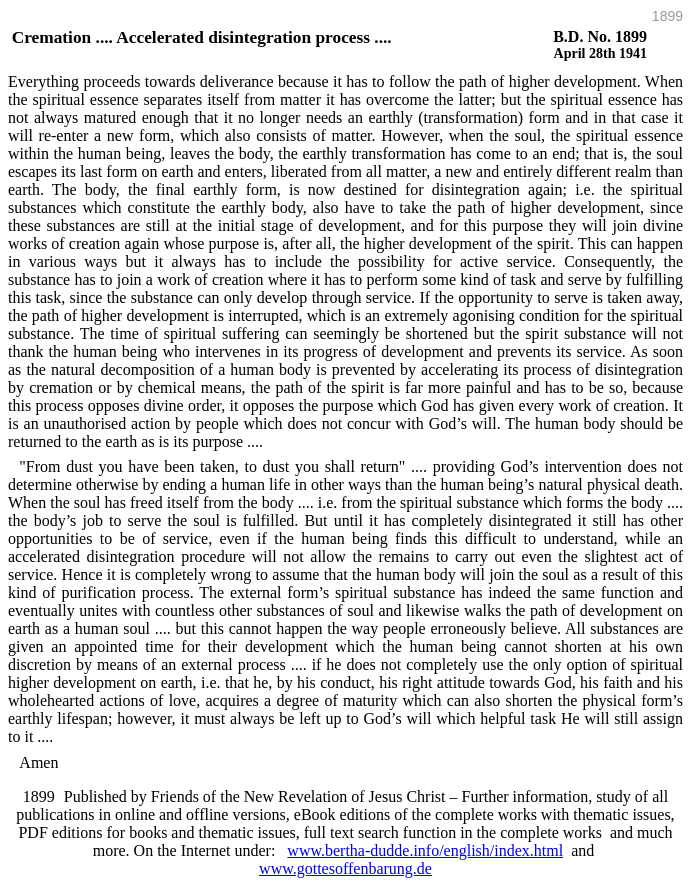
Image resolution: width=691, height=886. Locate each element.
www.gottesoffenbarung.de (345, 868)
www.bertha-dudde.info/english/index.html (425, 850)
